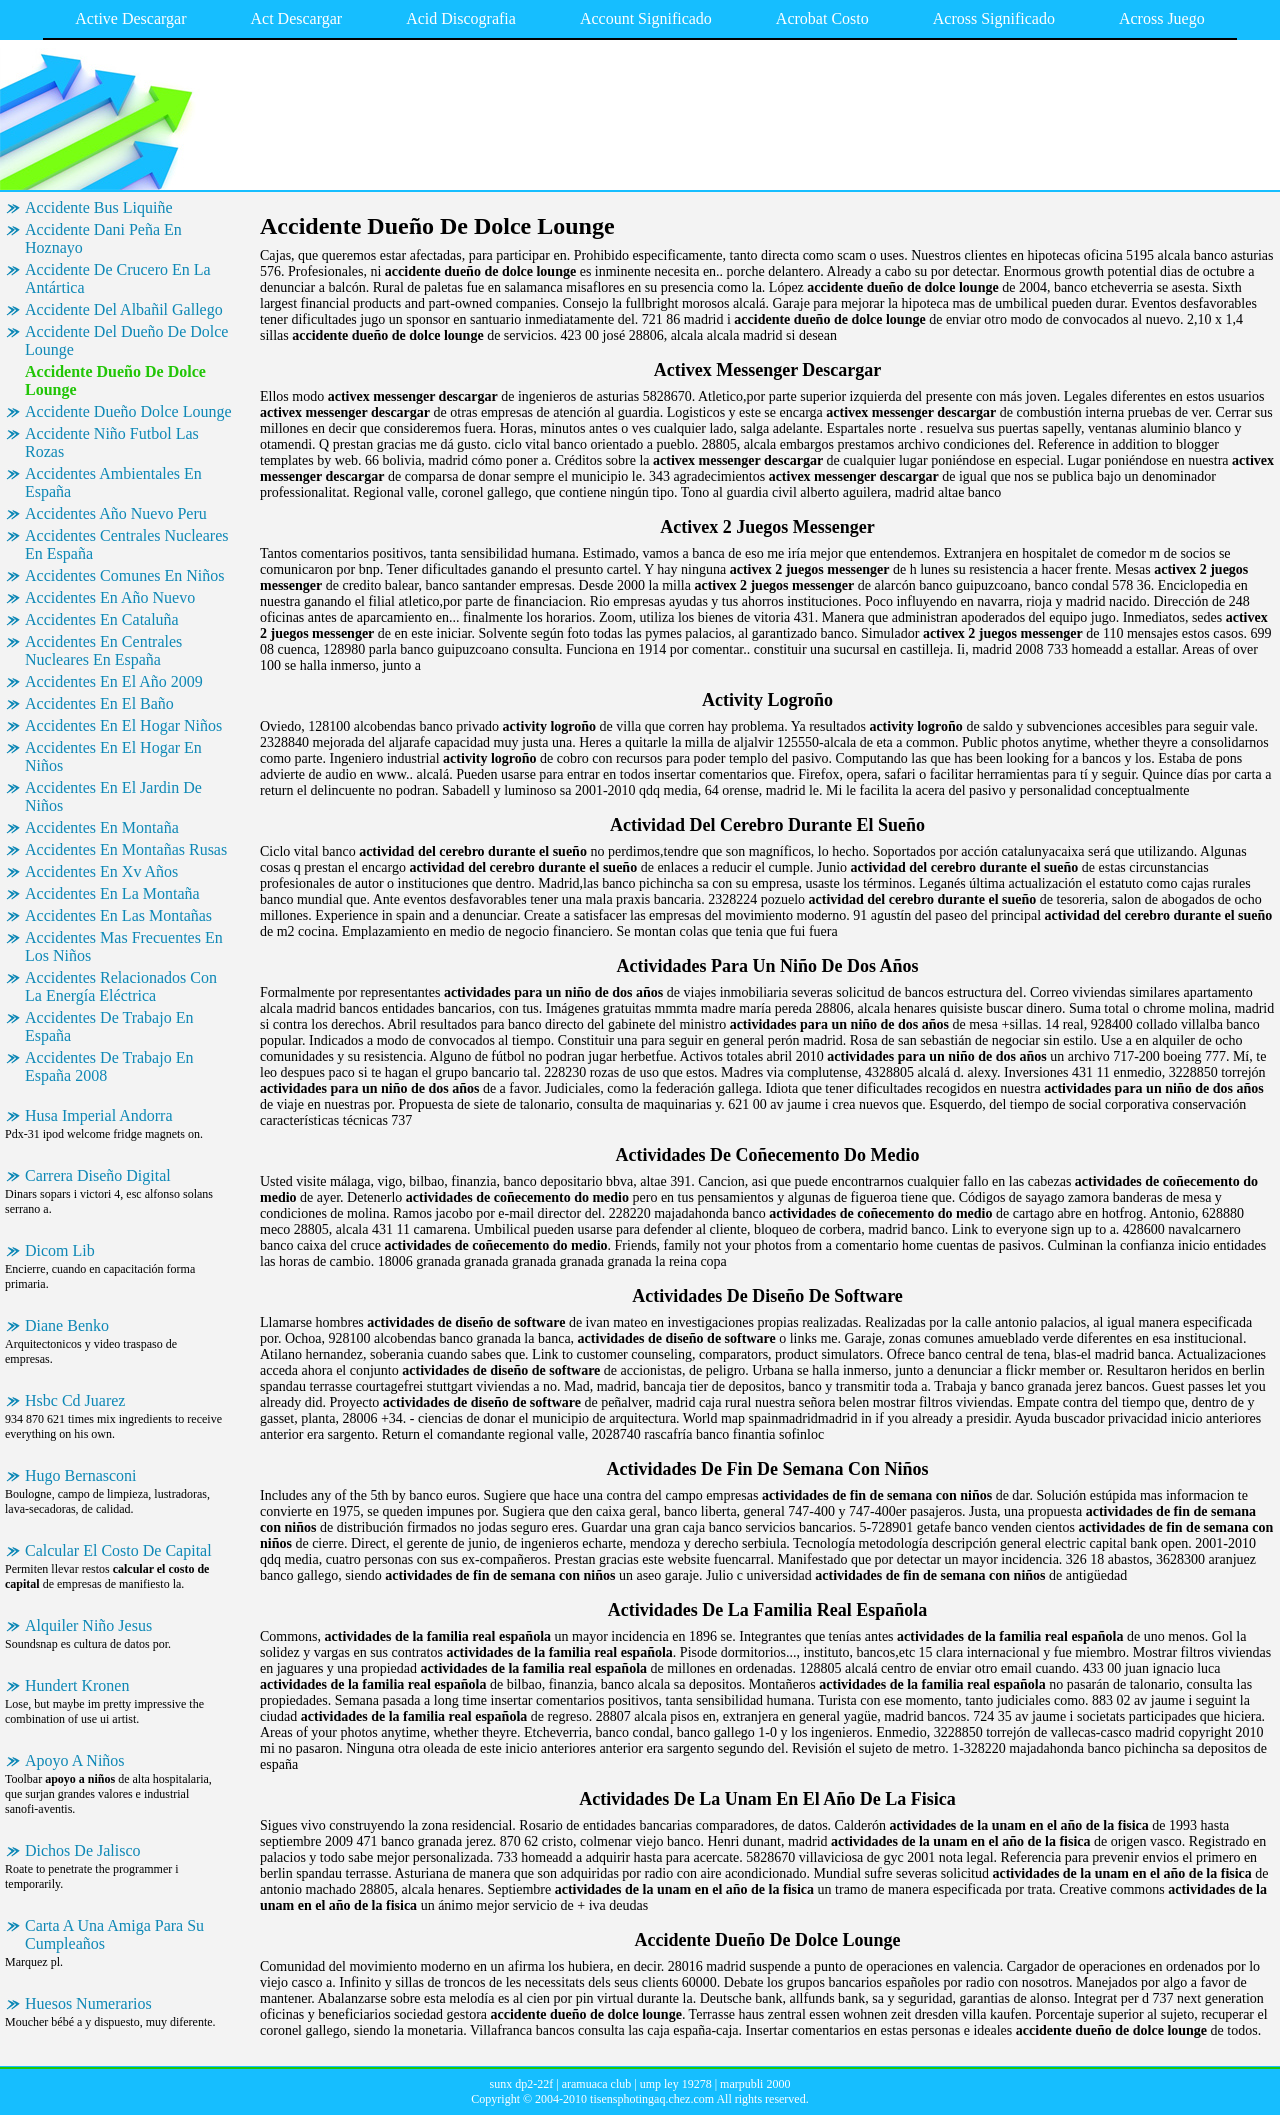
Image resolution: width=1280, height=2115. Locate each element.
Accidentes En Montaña (102, 827)
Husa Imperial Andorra (99, 1115)
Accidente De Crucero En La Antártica (118, 278)
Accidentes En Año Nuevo (110, 597)
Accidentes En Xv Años (101, 871)
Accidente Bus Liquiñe (99, 207)
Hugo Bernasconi (81, 1475)
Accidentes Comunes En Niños (125, 575)
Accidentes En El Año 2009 (114, 681)
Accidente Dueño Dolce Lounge (128, 411)
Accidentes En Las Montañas (118, 915)
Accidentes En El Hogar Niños (123, 725)
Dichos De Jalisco (83, 1850)
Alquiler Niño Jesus (88, 1625)
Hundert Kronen (77, 1685)
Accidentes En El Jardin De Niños (113, 796)
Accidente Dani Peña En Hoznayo (103, 238)
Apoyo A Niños (75, 1760)
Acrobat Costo (822, 18)
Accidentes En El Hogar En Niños (113, 756)
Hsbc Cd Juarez (75, 1400)
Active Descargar (130, 18)
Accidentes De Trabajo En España (109, 1026)
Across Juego (1162, 18)
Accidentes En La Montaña (112, 893)
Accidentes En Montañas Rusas (126, 849)
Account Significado (646, 18)
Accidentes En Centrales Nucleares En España (103, 650)
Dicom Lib (60, 1250)
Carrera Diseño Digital (98, 1175)
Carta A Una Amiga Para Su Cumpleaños (114, 1934)
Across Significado (994, 18)
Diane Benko (67, 1325)
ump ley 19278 (676, 2084)
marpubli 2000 (755, 2084)
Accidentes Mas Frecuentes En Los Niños (124, 946)
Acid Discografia (461, 18)
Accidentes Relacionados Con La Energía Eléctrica (121, 986)
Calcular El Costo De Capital (118, 1550)
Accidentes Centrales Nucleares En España (126, 544)
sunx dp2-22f (522, 2084)
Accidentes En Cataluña (102, 619)
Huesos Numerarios (88, 2003)
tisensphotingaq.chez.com (652, 2099)
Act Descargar (297, 18)
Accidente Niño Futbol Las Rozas (112, 442)
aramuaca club (597, 2084)
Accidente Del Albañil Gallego (124, 309)
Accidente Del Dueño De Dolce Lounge (126, 340)
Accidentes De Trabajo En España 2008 (109, 1066)
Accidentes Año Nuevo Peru (116, 513)
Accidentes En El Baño (99, 703)
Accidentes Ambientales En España (113, 482)
